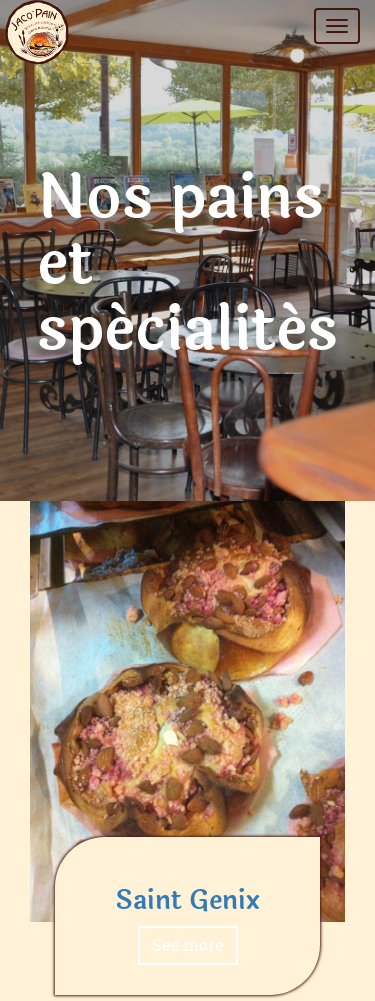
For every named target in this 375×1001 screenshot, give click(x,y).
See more (188, 944)
